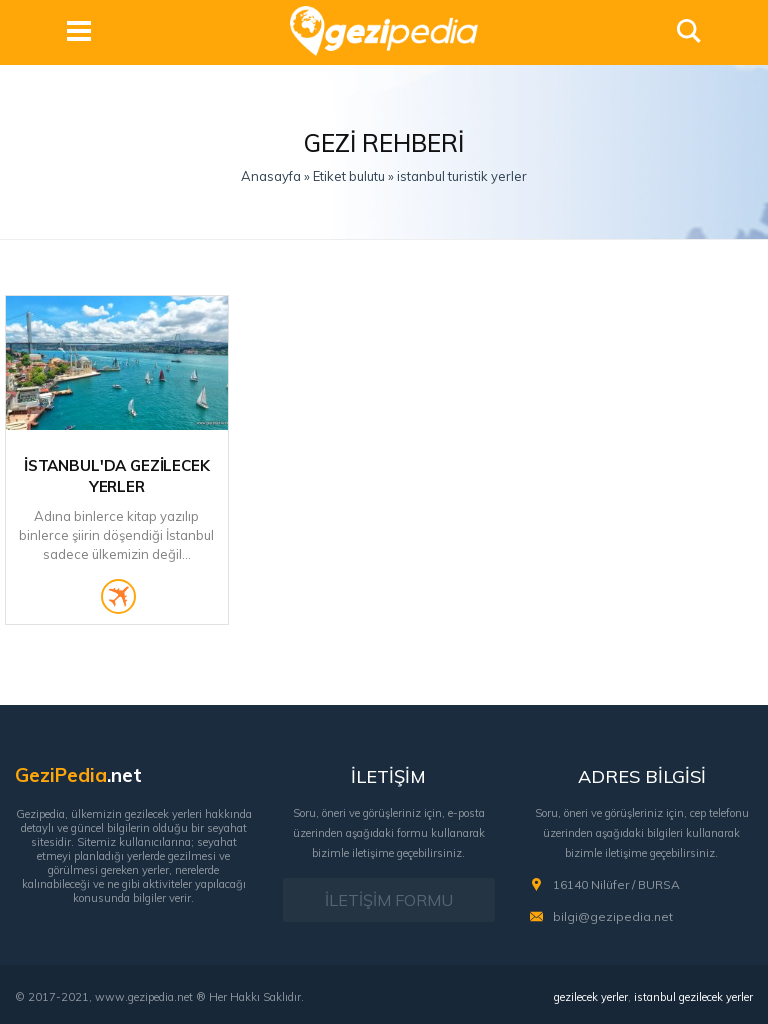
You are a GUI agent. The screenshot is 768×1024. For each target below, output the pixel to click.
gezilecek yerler (591, 997)
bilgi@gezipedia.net (613, 916)
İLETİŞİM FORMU (389, 900)
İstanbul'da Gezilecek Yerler (117, 476)
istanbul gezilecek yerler (693, 997)
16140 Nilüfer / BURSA (616, 884)
